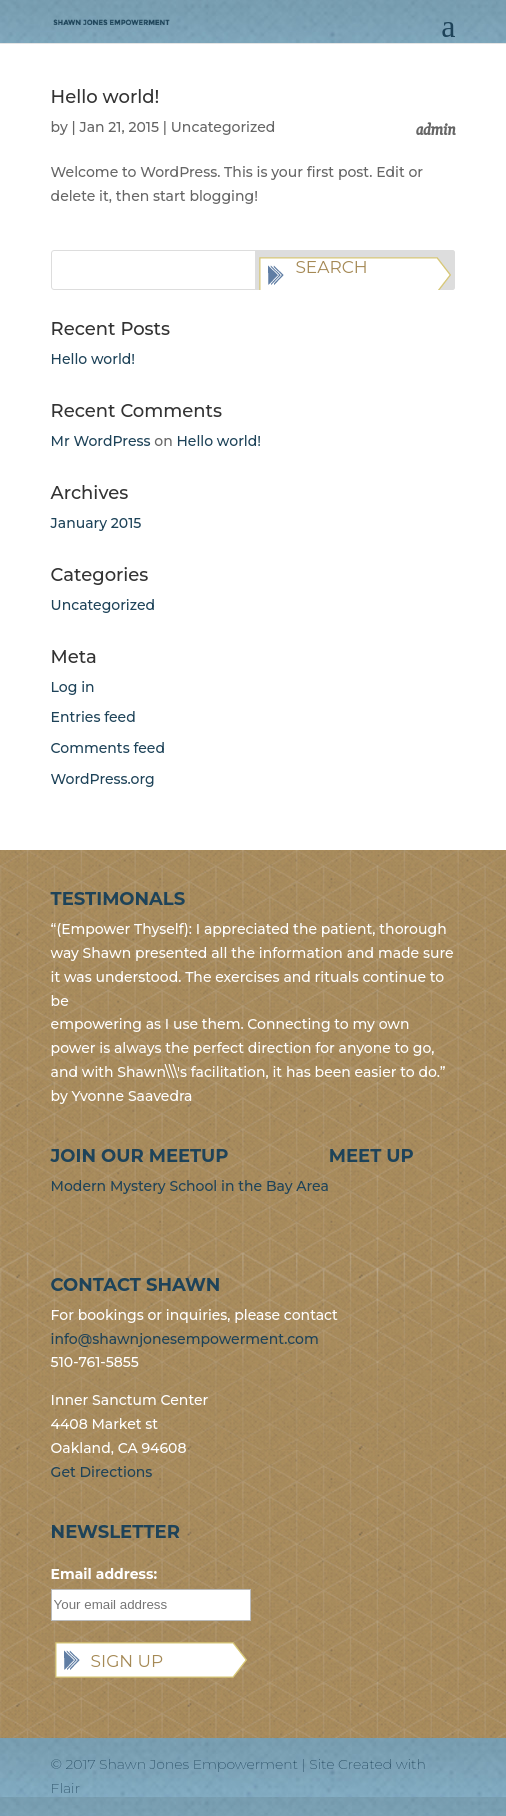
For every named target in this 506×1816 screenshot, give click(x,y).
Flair (65, 1788)
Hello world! (105, 97)
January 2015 (96, 523)
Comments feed (108, 748)
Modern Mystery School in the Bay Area (190, 1186)
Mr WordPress (101, 441)
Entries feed (93, 717)
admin (435, 127)
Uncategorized (223, 127)
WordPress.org (103, 779)
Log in (73, 687)
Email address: (104, 1574)
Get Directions (102, 1472)
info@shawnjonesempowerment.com (185, 1339)
